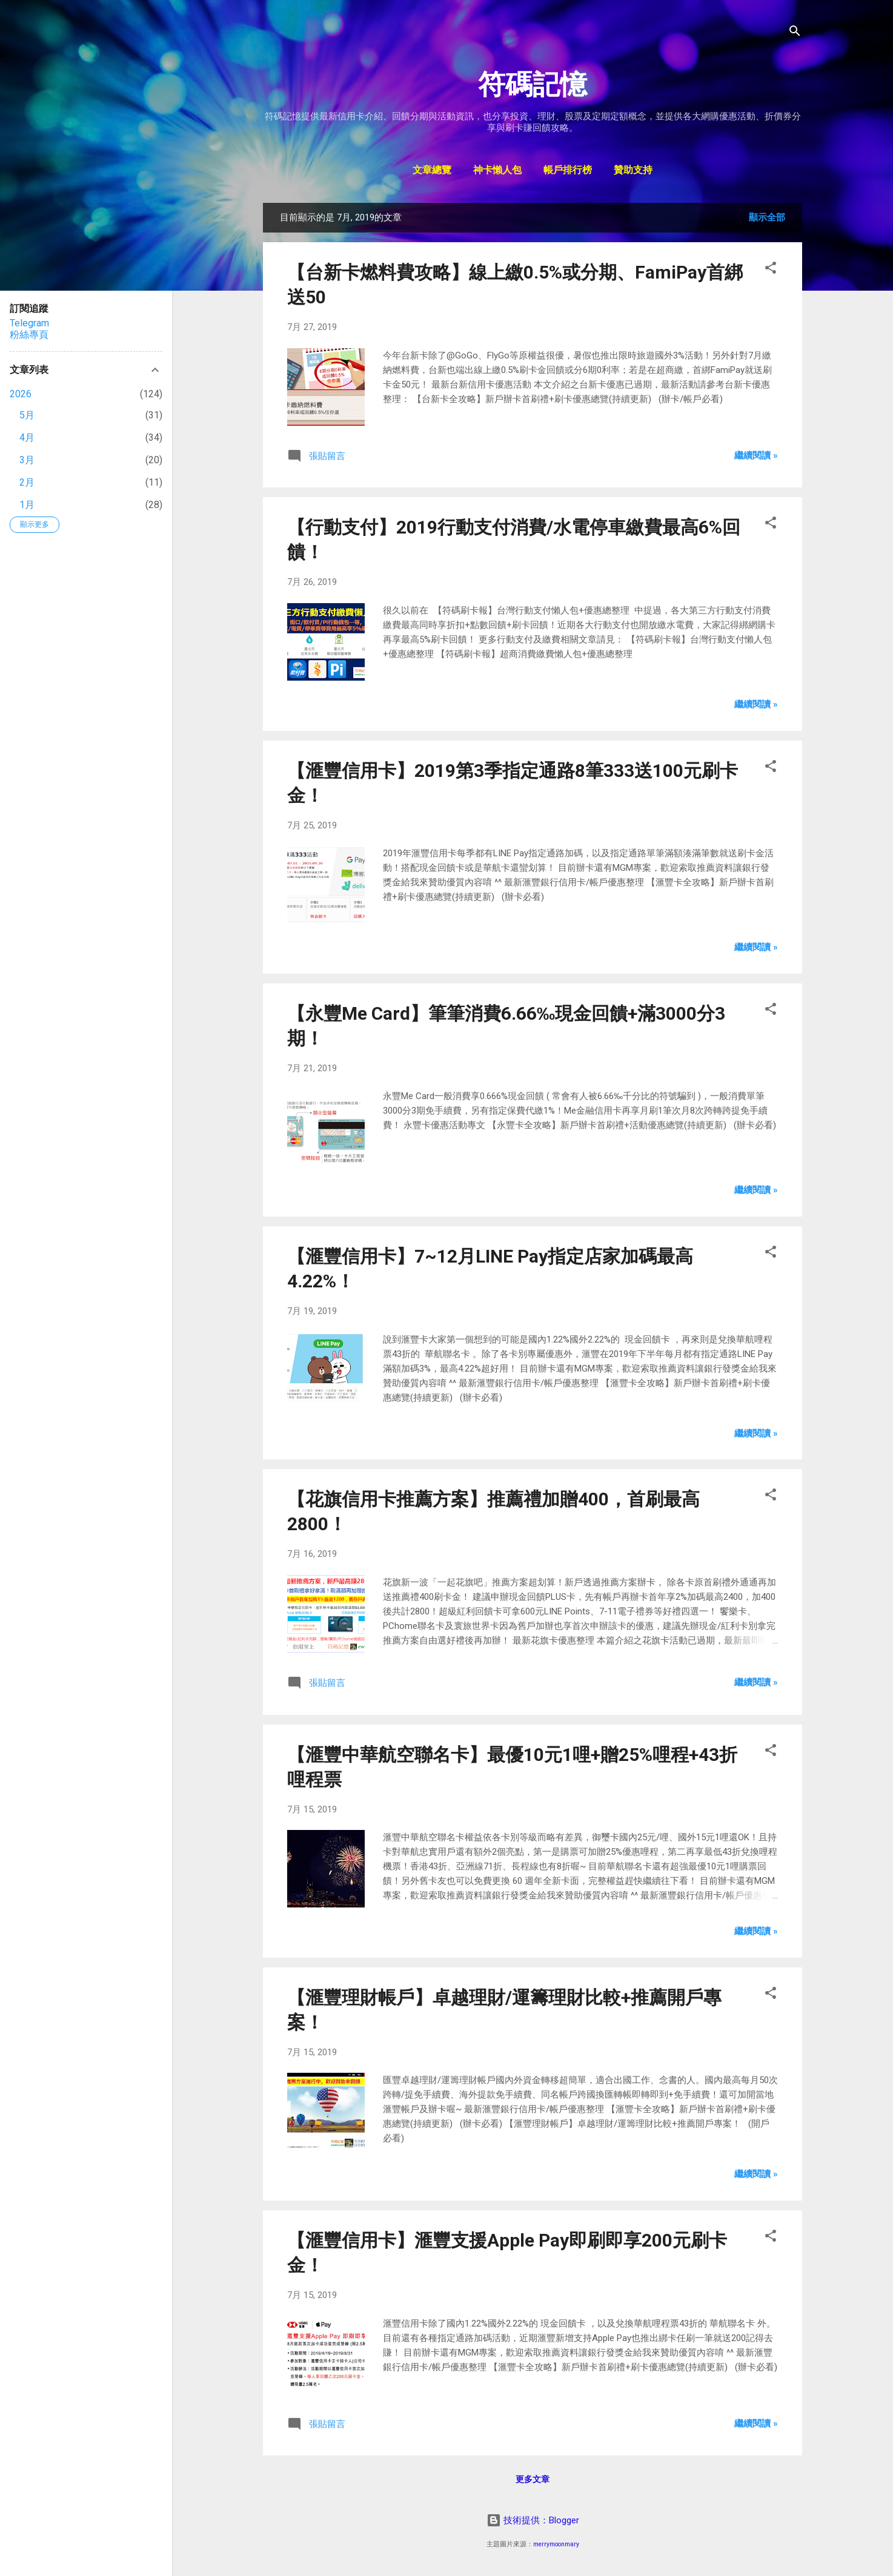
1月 (27, 504)
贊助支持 (633, 170)
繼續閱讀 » (756, 455)
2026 (21, 394)
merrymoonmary (556, 2544)
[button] (770, 269)
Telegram (29, 323)
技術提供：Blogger (532, 2520)
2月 (27, 482)
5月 (27, 415)
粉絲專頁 (29, 334)
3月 (27, 460)
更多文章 (532, 2479)
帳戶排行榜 (567, 170)
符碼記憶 (532, 84)
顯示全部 (767, 217)
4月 (27, 437)
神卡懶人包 (497, 170)
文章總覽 (432, 170)
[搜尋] (795, 33)
